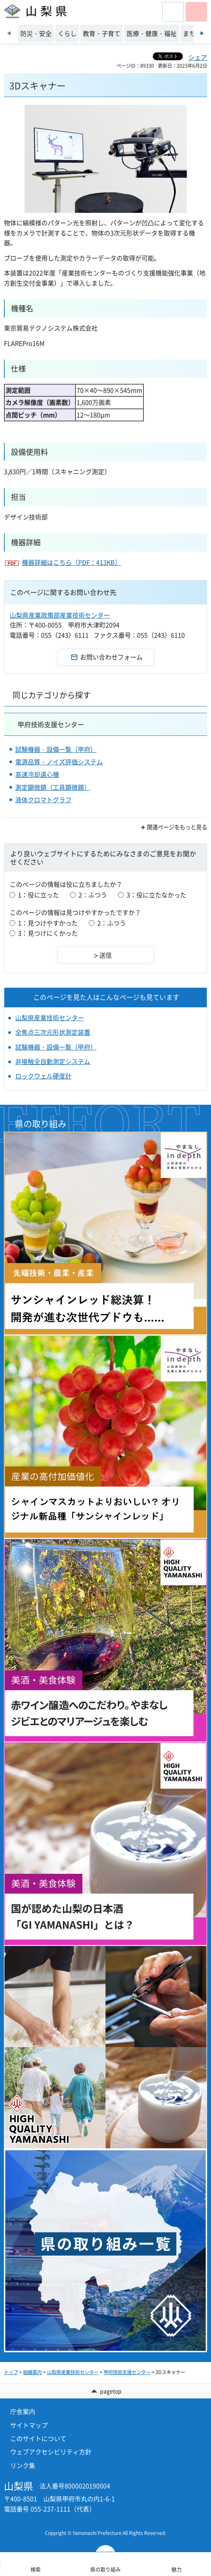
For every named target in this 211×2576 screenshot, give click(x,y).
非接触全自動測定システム (52, 1061)
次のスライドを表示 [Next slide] (202, 33)
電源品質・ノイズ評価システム (59, 761)
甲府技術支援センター (51, 724)
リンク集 (22, 2465)
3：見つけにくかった (48, 933)
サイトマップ (29, 2425)
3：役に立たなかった (156, 894)
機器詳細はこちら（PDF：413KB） (71, 562)
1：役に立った (38, 894)
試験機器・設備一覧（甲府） (56, 749)
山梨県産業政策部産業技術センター (60, 615)
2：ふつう (93, 894)
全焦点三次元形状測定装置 (52, 1032)
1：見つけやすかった (48, 923)
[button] (173, 12)
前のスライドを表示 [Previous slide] (9, 33)
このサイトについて (38, 2438)
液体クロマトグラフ (43, 799)
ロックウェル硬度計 (43, 1075)
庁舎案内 (22, 2411)
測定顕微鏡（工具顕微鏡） (52, 787)
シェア (197, 57)
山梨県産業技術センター (49, 1017)
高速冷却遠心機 (37, 774)
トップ (11, 2372)
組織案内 (32, 2372)
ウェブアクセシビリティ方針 (50, 2451)
